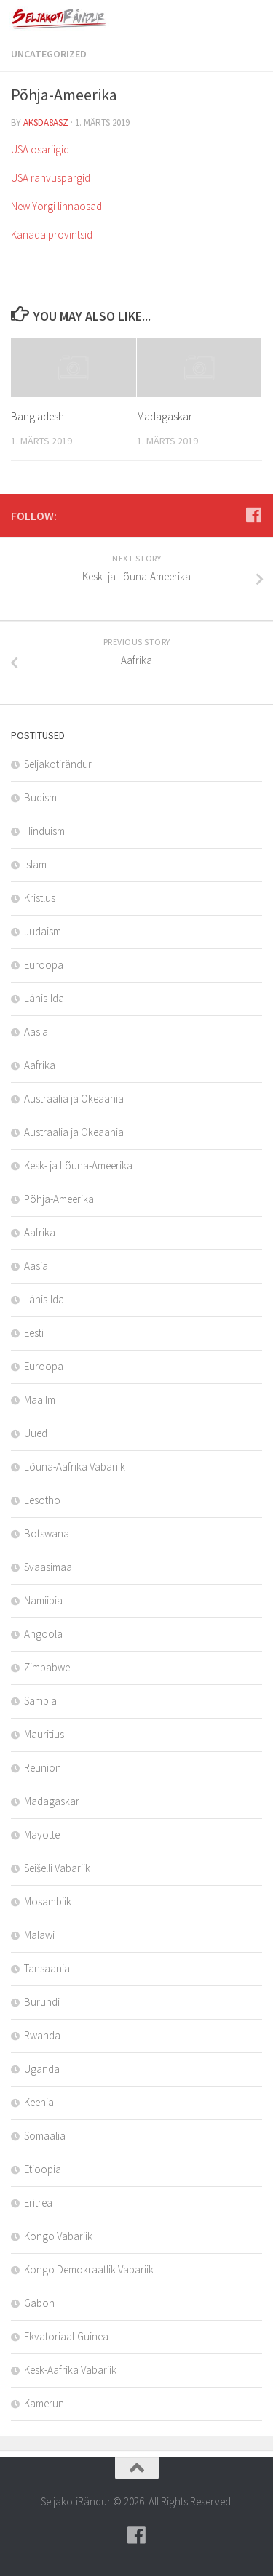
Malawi (39, 1935)
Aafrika (39, 1065)
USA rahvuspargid (50, 178)
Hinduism (44, 831)
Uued (35, 1433)
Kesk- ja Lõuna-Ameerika (78, 1165)
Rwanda (42, 2035)
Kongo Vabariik (58, 2236)
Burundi (42, 2002)
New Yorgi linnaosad (56, 206)
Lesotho (42, 1500)
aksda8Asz (45, 122)
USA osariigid (40, 149)
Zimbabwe (47, 1667)
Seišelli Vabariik (57, 1868)
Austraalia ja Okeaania (74, 1098)
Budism (40, 797)
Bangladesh (37, 416)
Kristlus (39, 898)
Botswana (46, 1533)
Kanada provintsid (51, 234)
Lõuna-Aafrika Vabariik (74, 1466)
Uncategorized (49, 53)
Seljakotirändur (58, 764)
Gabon (39, 2303)
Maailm (39, 1400)
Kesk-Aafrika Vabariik (70, 2370)
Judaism (42, 931)
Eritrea (38, 2202)
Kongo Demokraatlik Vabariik (89, 2269)
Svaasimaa (48, 1567)
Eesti (34, 1333)
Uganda (42, 2069)
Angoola (43, 1634)
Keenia (39, 2102)
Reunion (42, 1768)
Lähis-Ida (44, 998)
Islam (35, 864)
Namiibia (43, 1600)
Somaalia (45, 2136)
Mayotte (42, 1834)
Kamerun (44, 2403)
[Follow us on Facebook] (253, 515)
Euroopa (43, 965)
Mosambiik (47, 1901)
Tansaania (47, 1968)
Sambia (40, 1701)
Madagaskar (164, 416)
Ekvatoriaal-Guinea (66, 2336)
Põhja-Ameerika (59, 1199)
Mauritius (44, 1734)
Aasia (36, 1032)
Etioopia (42, 2169)
